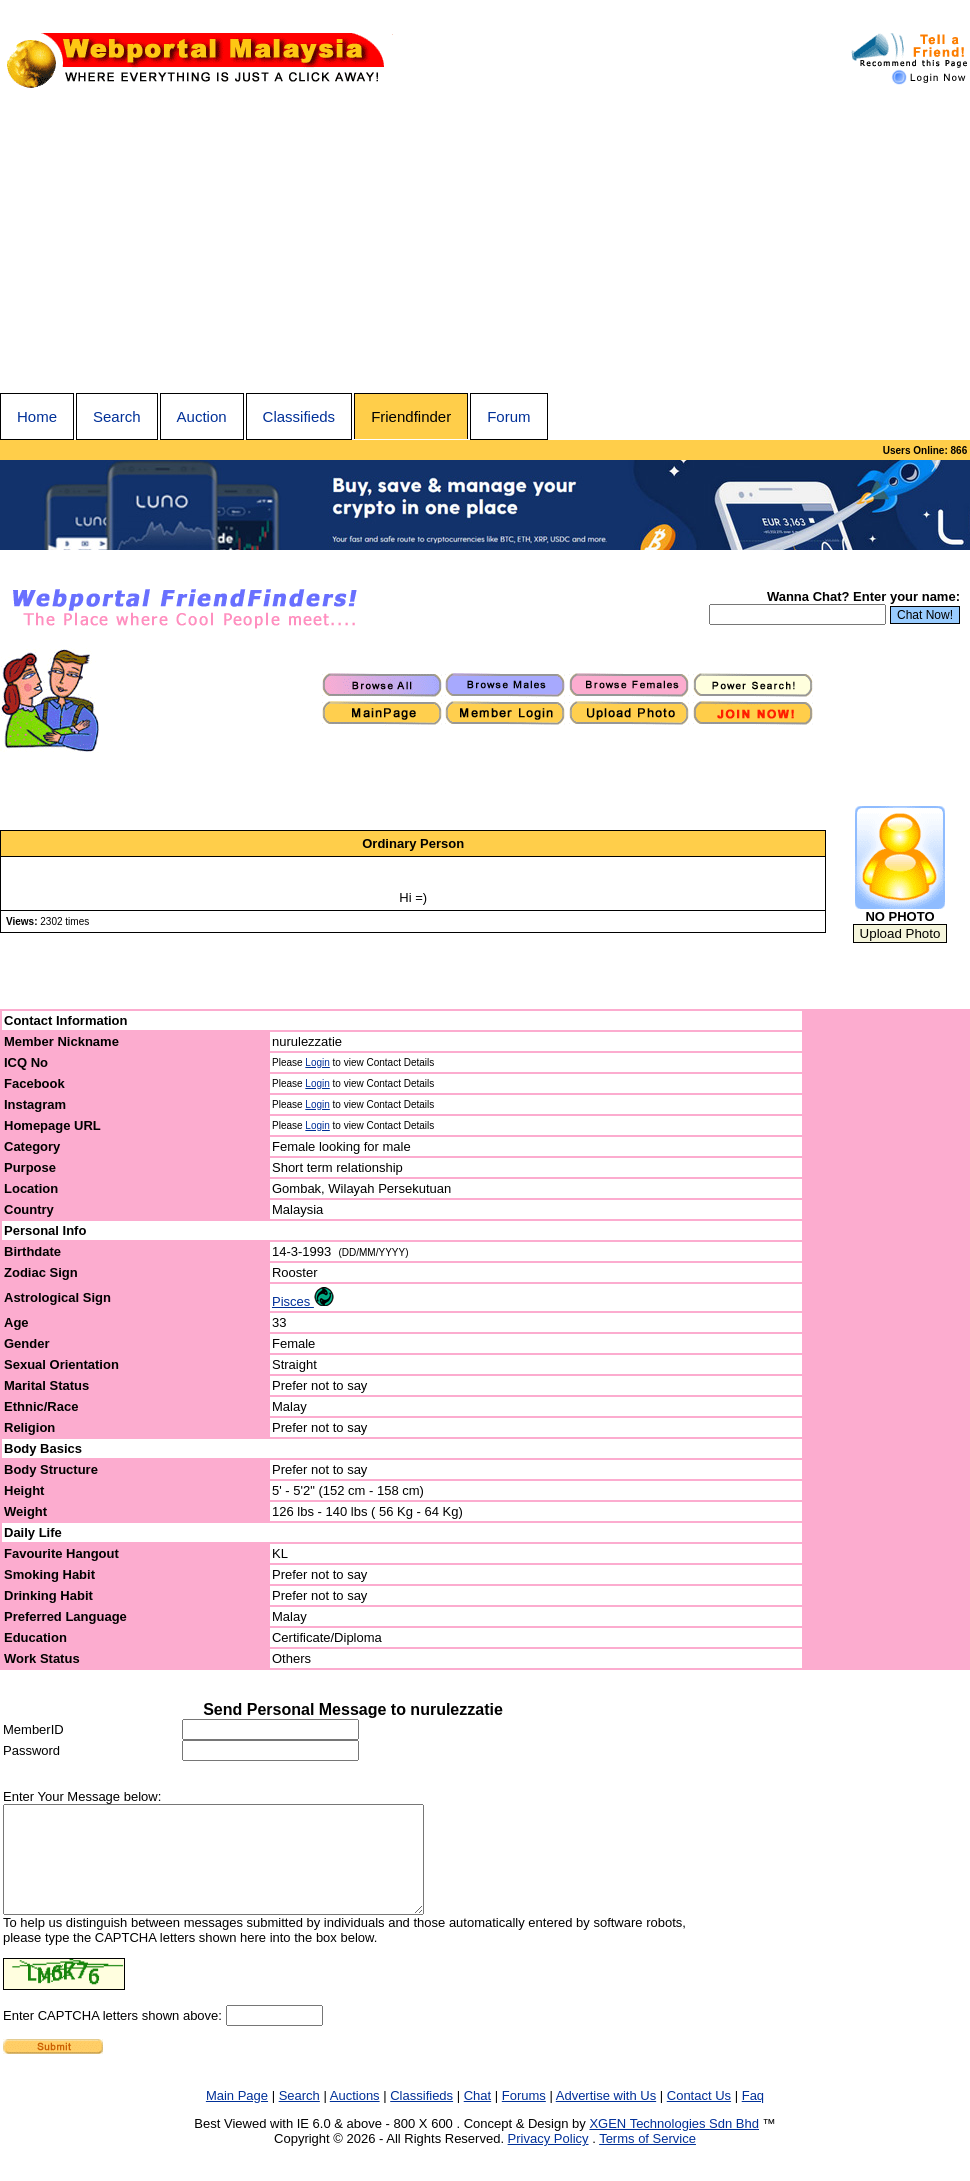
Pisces (303, 1301)
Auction (202, 416)
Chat (477, 2116)
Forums (524, 2116)
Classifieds (299, 416)
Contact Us (699, 2116)
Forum (508, 416)
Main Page (237, 2116)
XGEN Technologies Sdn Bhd (674, 2144)
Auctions (355, 2116)
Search (117, 416)
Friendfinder (411, 416)
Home (37, 416)
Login (317, 1062)
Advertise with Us (606, 2116)
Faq (753, 2116)
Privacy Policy (548, 2159)
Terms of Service (647, 2159)
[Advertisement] (485, 243)
